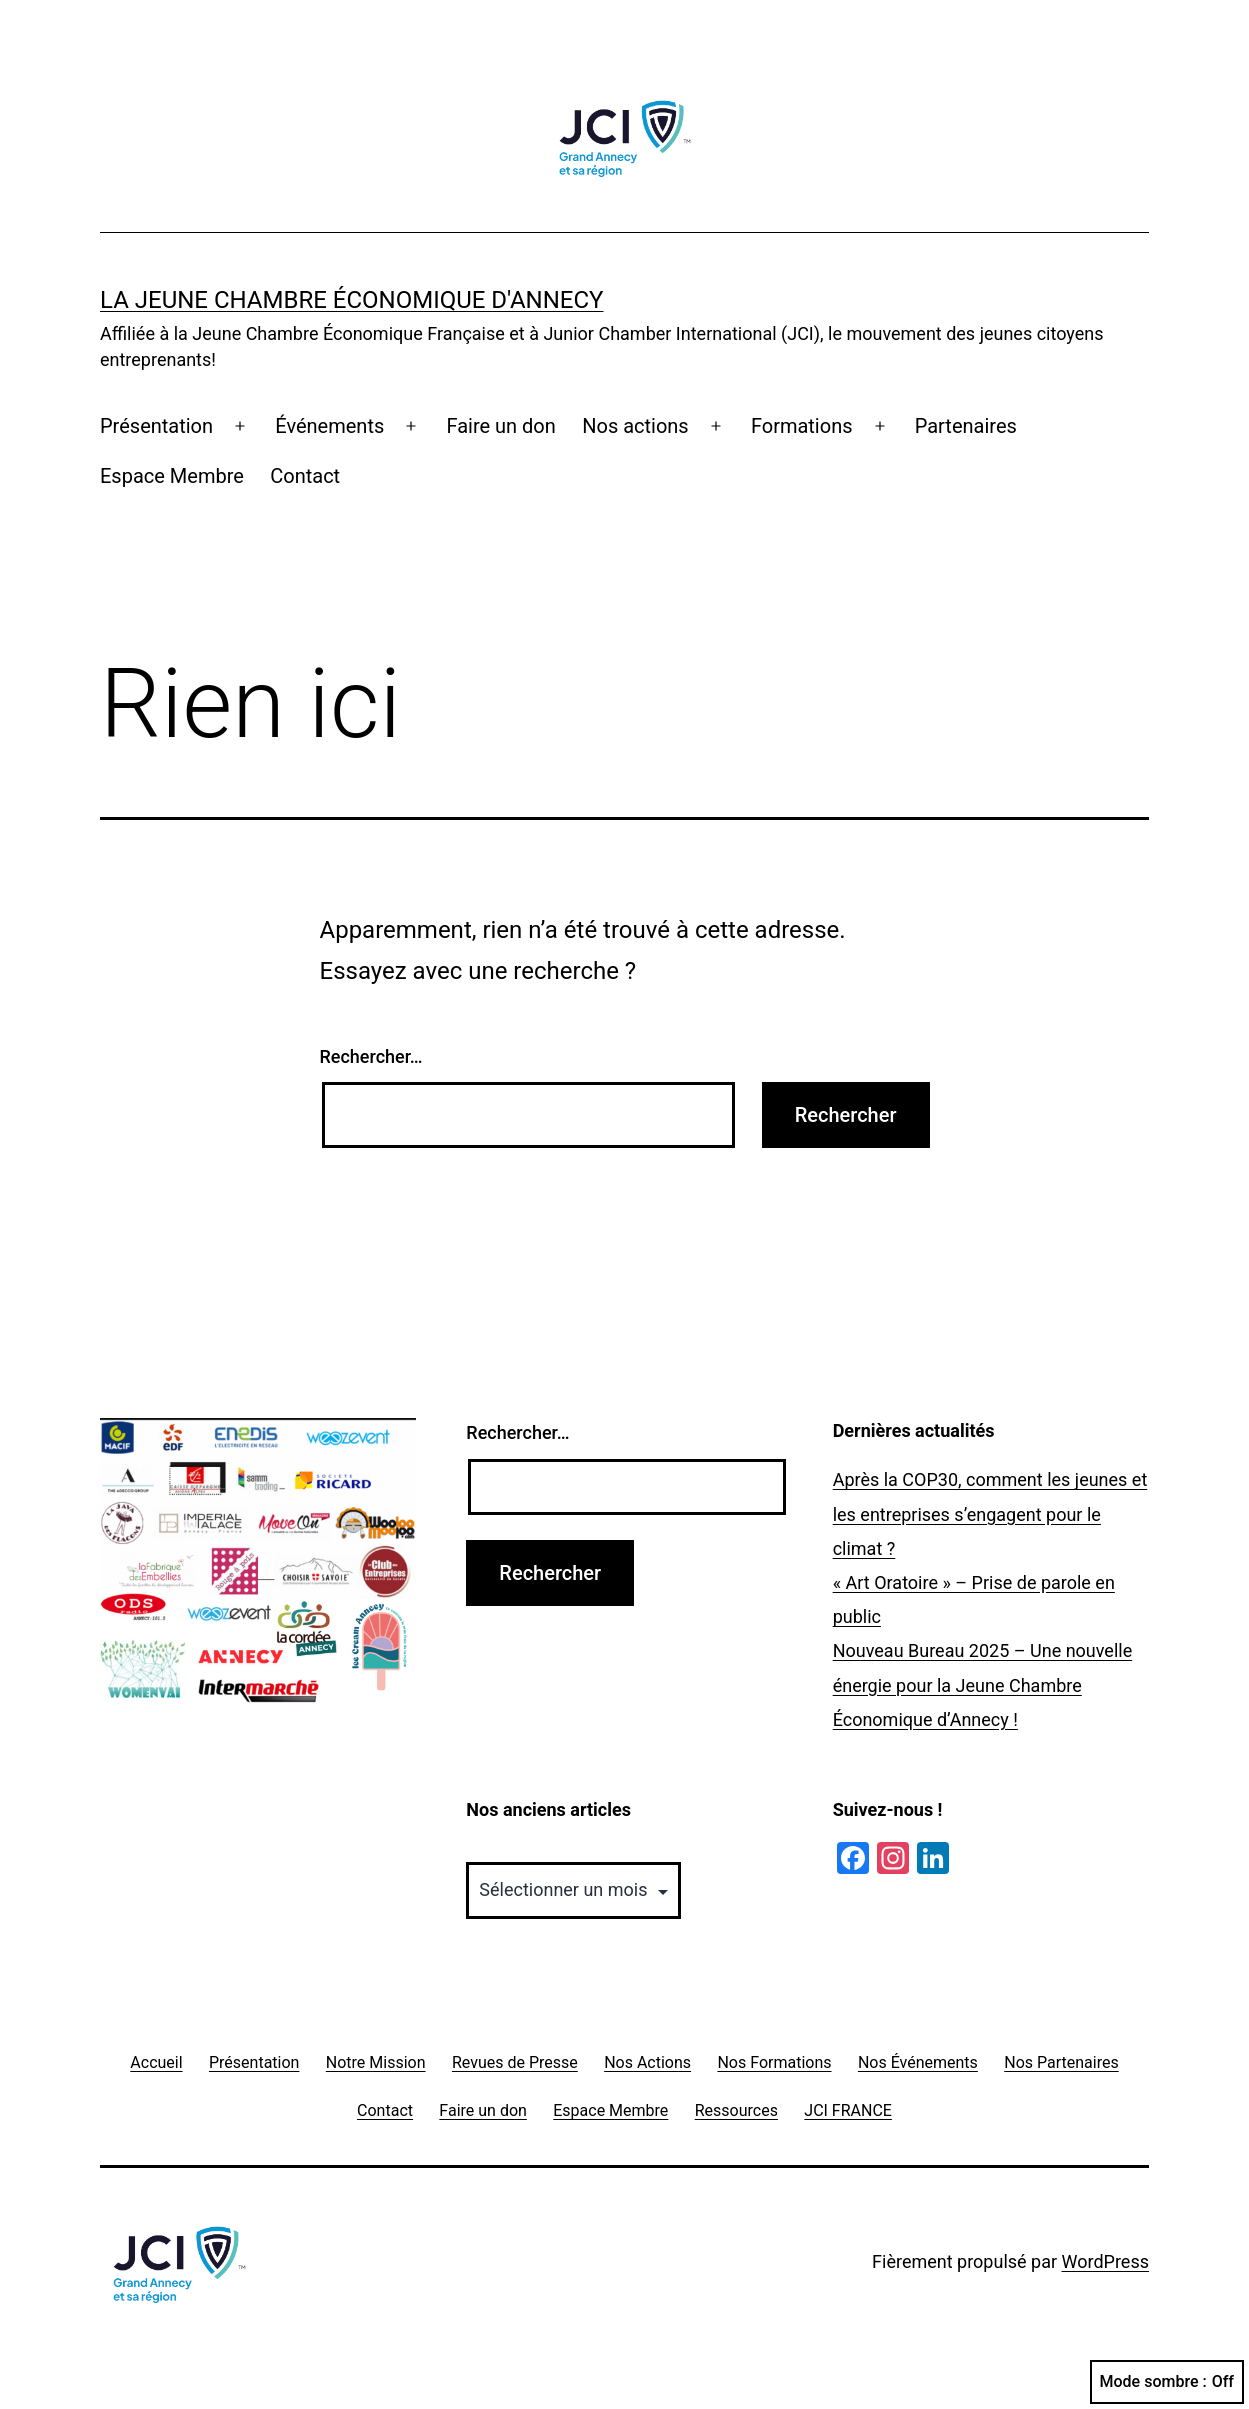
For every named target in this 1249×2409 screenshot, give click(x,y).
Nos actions (635, 426)
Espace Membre (172, 476)
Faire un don (500, 426)
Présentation (156, 426)
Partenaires (966, 426)
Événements (329, 426)
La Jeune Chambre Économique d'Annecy (351, 300)
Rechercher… (371, 1056)
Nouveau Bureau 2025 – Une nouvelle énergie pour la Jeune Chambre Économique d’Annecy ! (983, 1684)
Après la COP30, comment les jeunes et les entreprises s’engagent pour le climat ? (990, 1513)
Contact (305, 476)
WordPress (1105, 2261)
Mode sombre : (1167, 2382)
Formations (802, 426)
